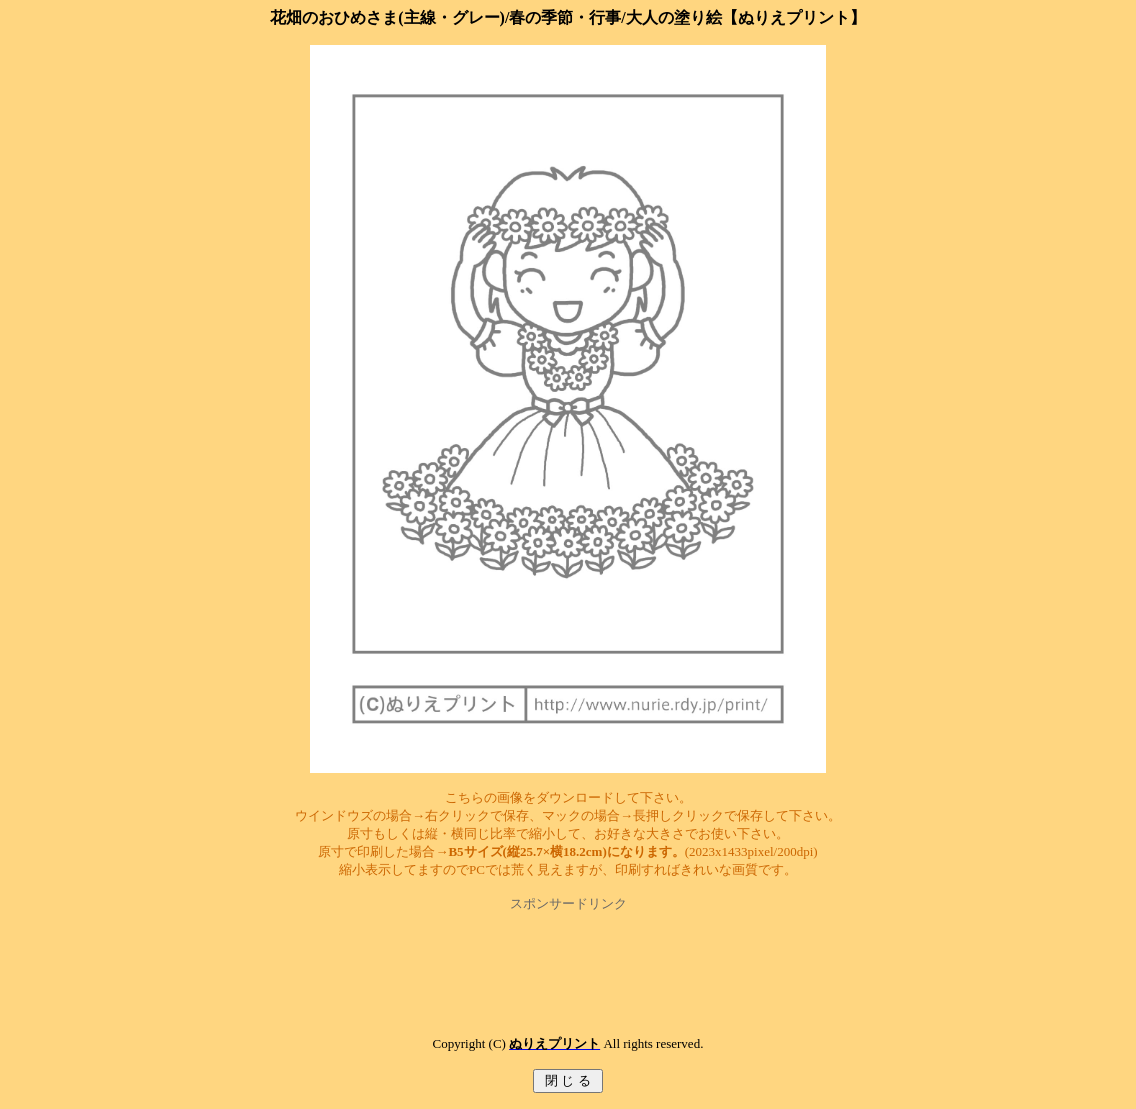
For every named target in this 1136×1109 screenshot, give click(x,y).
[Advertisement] (568, 958)
